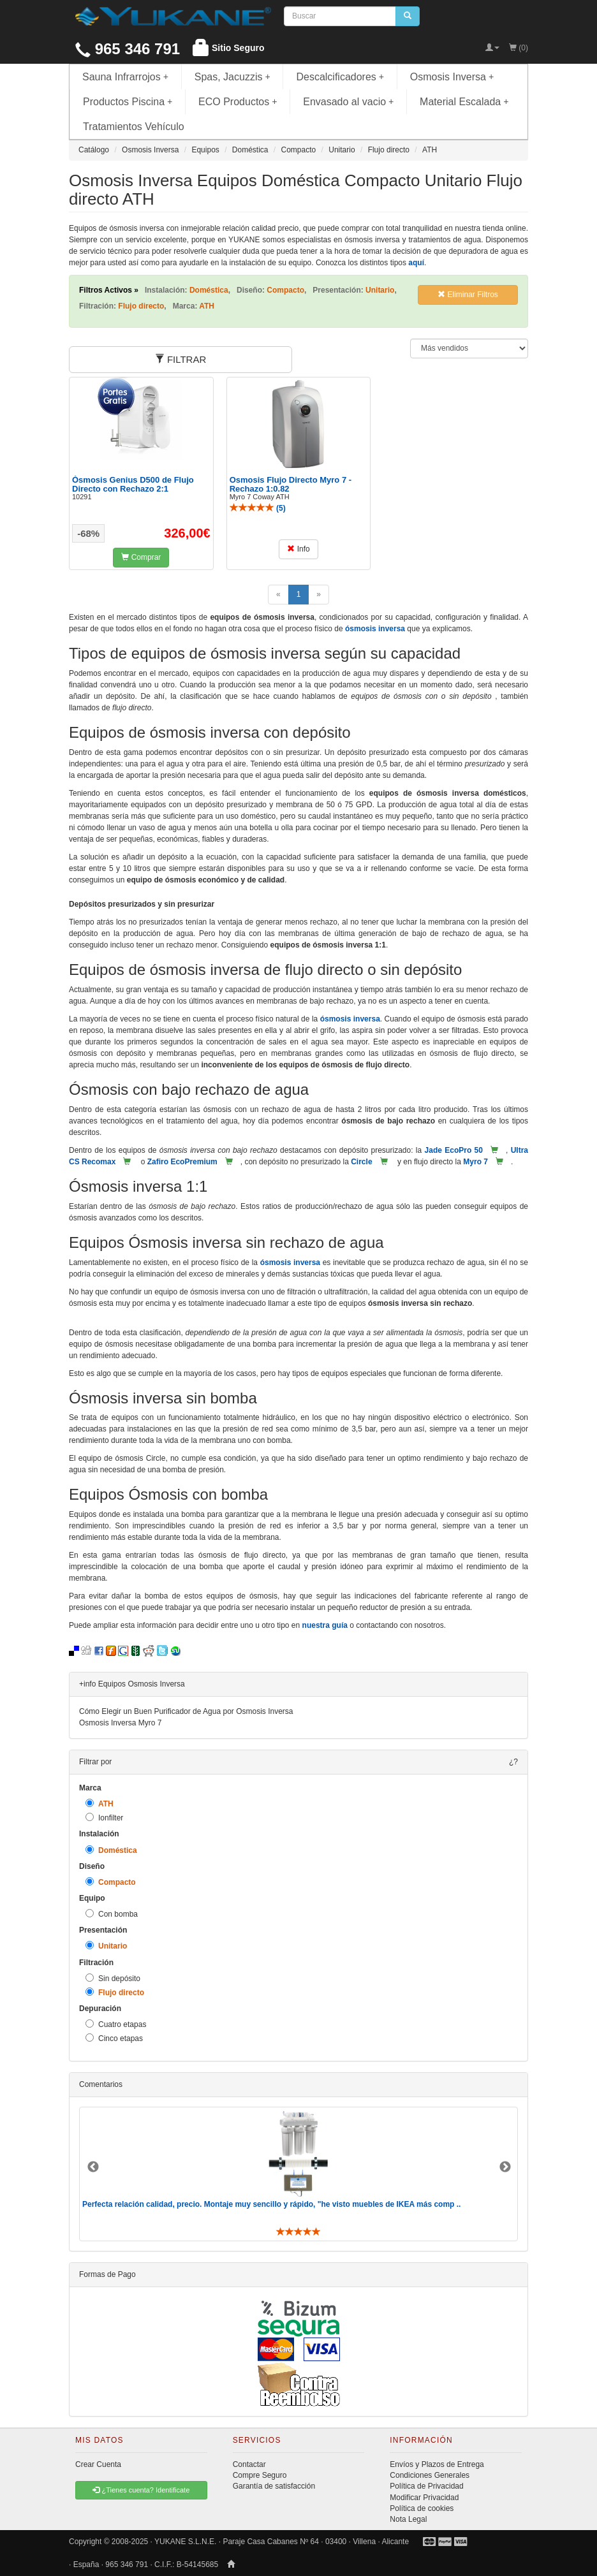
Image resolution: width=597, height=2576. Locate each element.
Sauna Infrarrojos (125, 77)
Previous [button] (93, 2167)
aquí (416, 262)
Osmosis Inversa (452, 77)
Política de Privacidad (426, 2486)
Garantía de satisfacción (274, 2486)
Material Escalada (464, 102)
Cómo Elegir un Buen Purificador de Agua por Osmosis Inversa (186, 1711)
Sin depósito (112, 1978)
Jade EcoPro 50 (454, 1150)
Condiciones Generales (429, 2475)
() (258, 508)
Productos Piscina (127, 102)
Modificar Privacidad (424, 2497)
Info (298, 549)
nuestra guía (325, 1625)
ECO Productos (237, 102)
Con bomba (111, 1914)
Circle (361, 1161)
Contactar (249, 2464)
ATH (99, 1803)
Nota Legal (408, 2519)
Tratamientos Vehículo (133, 126)
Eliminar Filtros (468, 294)
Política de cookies (421, 2508)
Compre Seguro (260, 2475)
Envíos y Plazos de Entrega (436, 2464)
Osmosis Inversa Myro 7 (120, 1722)
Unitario (106, 1945)
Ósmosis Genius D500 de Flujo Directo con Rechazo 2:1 (133, 484)
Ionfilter (104, 1817)
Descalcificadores (340, 77)
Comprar (141, 557)
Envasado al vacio (348, 102)
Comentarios (100, 2084)
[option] (298, 2174)
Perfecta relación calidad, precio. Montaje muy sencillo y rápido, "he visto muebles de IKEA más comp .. (271, 2204)
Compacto (110, 1882)
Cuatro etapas (115, 2024)
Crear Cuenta (98, 2464)
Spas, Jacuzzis (232, 77)
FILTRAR (181, 359)
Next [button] (505, 2167)
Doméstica (111, 1850)
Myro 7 (475, 1161)
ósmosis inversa (375, 628)
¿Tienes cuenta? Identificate (140, 2490)
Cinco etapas (114, 2038)
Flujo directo (114, 1992)
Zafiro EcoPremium (182, 1161)
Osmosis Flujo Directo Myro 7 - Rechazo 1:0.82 (290, 484)
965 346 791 (127, 48)
